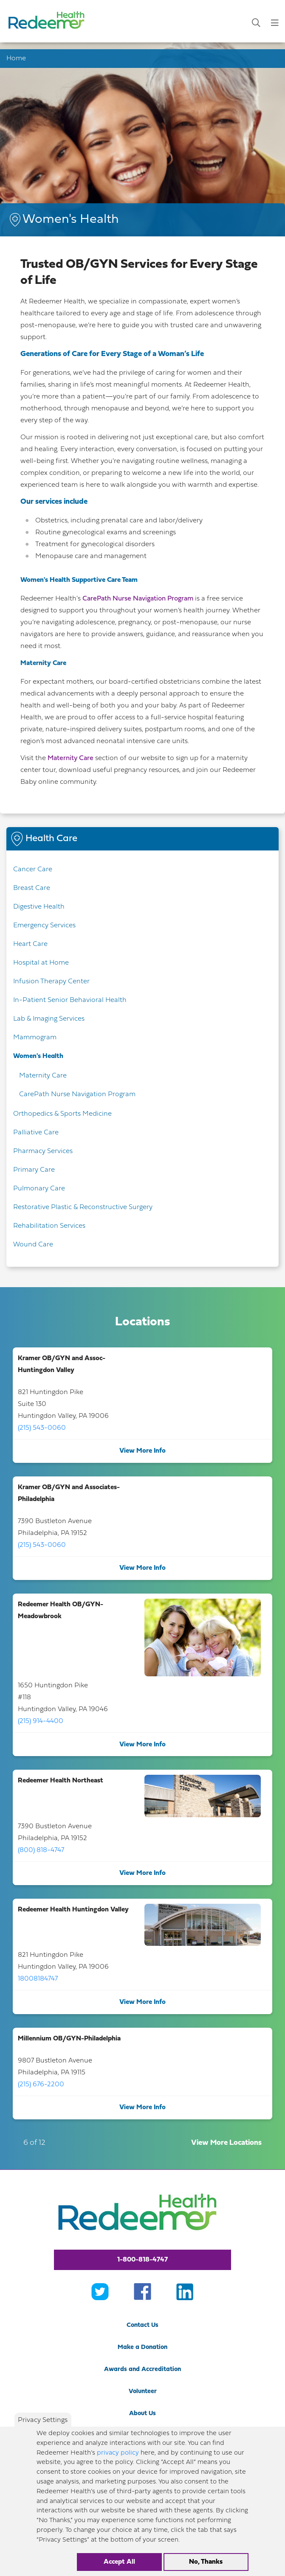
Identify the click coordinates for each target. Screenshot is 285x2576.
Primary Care (34, 1170)
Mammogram (34, 1037)
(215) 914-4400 (40, 1721)
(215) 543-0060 (42, 1428)
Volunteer (143, 2391)
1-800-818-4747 (142, 2259)
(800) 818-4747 (41, 1850)
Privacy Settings (43, 2427)
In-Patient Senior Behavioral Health (70, 1000)
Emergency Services (44, 925)
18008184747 (38, 1978)
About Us (142, 2413)
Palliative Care (36, 1132)
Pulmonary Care (39, 1188)
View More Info (142, 1451)
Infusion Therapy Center (51, 981)
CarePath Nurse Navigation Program (137, 598)
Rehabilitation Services (49, 1226)
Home (16, 58)
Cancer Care (32, 869)
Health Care (51, 839)
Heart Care (30, 944)
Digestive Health (39, 907)
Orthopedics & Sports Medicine (62, 1114)
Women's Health (38, 1056)
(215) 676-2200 (41, 2084)
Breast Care (31, 888)
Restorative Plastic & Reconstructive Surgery (82, 1207)
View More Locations (226, 2143)
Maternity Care (70, 758)
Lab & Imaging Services (49, 1019)
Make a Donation (142, 2347)
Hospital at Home (41, 963)
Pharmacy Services (43, 1151)
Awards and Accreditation (142, 2369)
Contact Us (142, 2325)
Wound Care (33, 1244)
